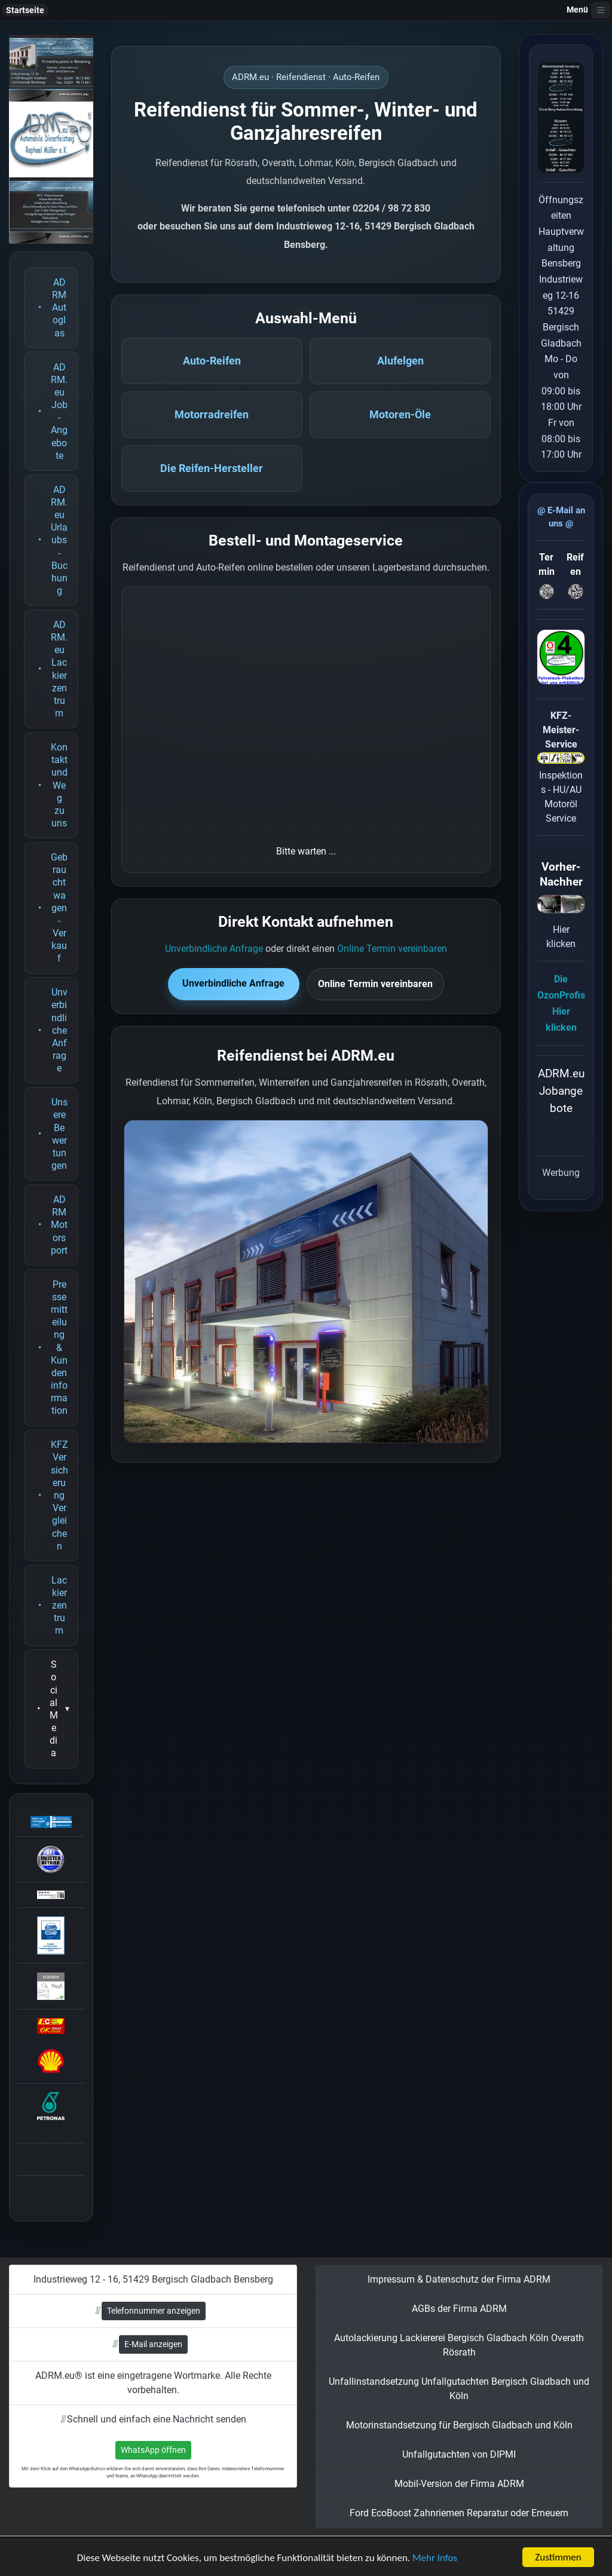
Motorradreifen (212, 415)
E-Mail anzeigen (153, 2344)
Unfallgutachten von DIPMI (459, 2454)
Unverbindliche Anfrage (214, 948)
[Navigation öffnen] (600, 10)
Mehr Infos (434, 2558)
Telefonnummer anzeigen (153, 2310)
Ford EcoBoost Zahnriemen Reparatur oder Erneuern (459, 2513)
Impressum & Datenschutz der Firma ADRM (459, 2279)
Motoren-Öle (400, 415)
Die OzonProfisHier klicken (561, 1003)
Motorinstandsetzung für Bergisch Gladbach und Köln (459, 2425)
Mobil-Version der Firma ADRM (459, 2483)
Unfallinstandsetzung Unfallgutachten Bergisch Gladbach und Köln (459, 2389)
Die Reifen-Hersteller (211, 468)
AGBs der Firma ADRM (459, 2308)
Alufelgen (400, 361)
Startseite (25, 10)
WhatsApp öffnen (153, 2450)
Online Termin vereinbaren (392, 948)
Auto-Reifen (212, 361)
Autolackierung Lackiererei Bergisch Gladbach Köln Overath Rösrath (459, 2345)
